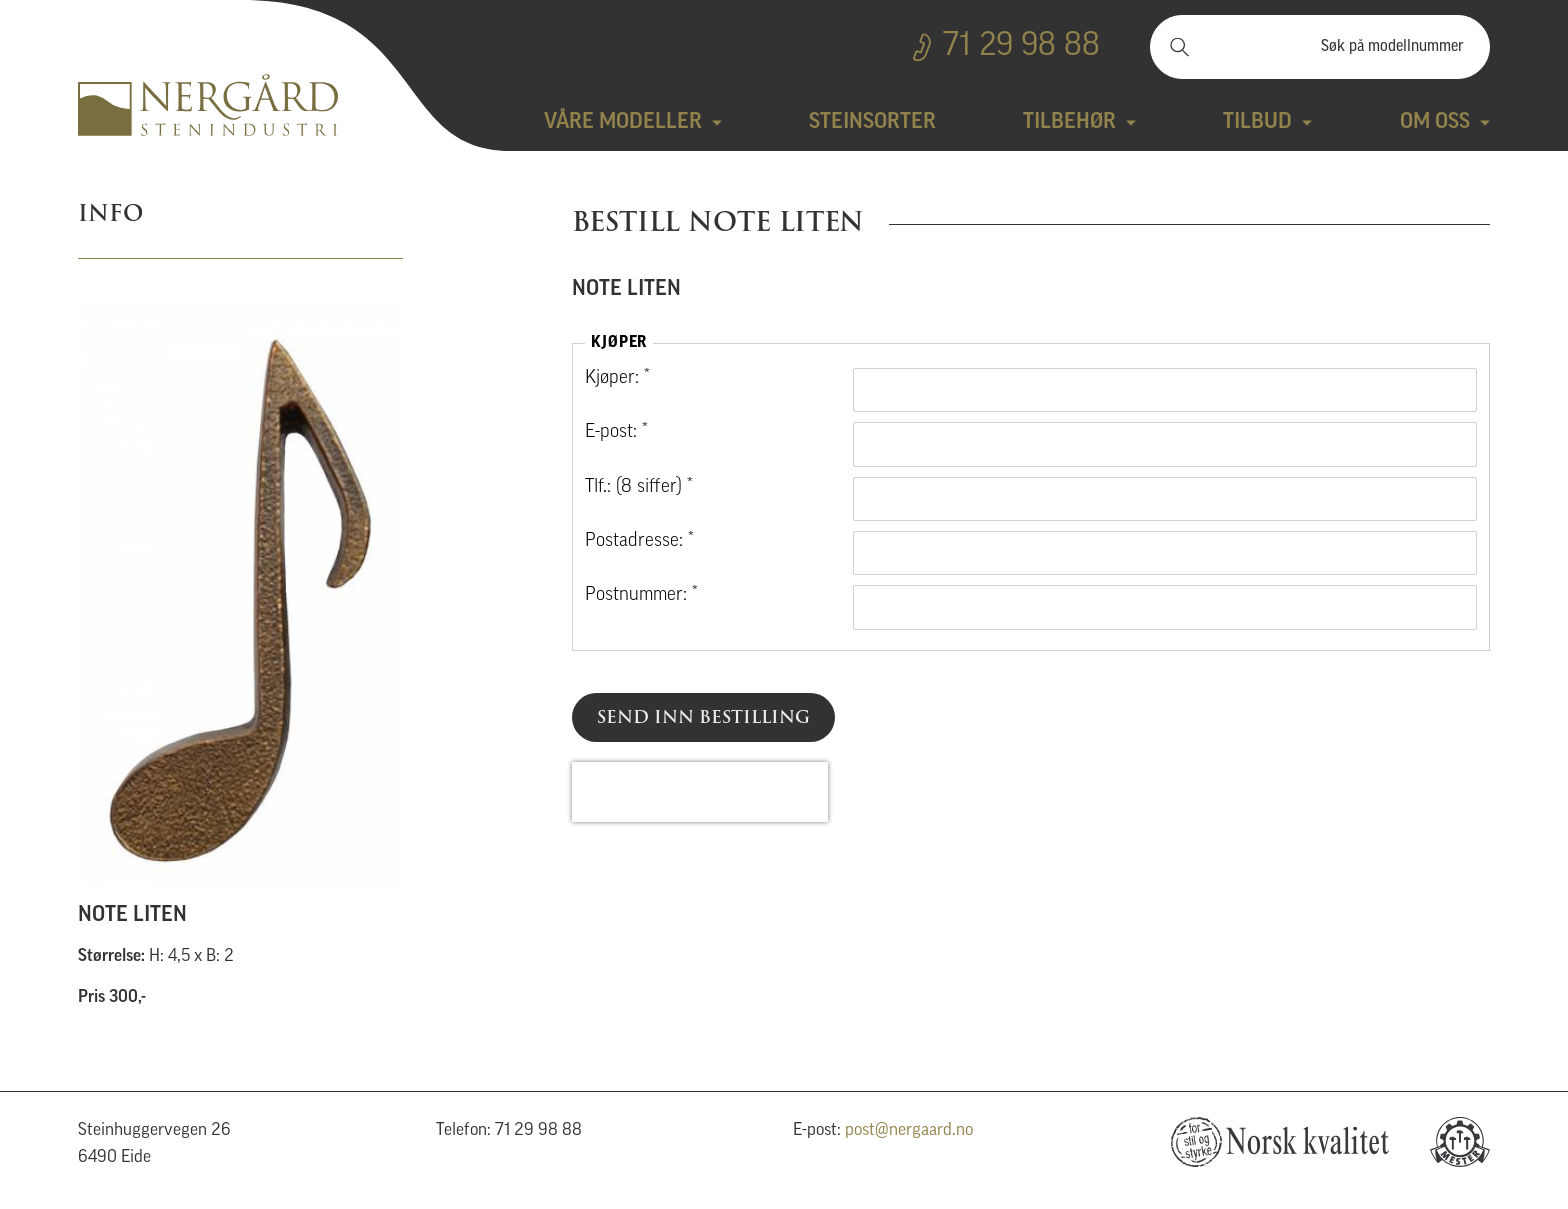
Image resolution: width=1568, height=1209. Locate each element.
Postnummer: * (641, 595)
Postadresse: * (639, 541)
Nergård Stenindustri (208, 105)
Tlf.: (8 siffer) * (639, 487)
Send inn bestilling (703, 717)
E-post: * (616, 432)
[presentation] (700, 792)
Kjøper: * (617, 378)
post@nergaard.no (909, 1130)
